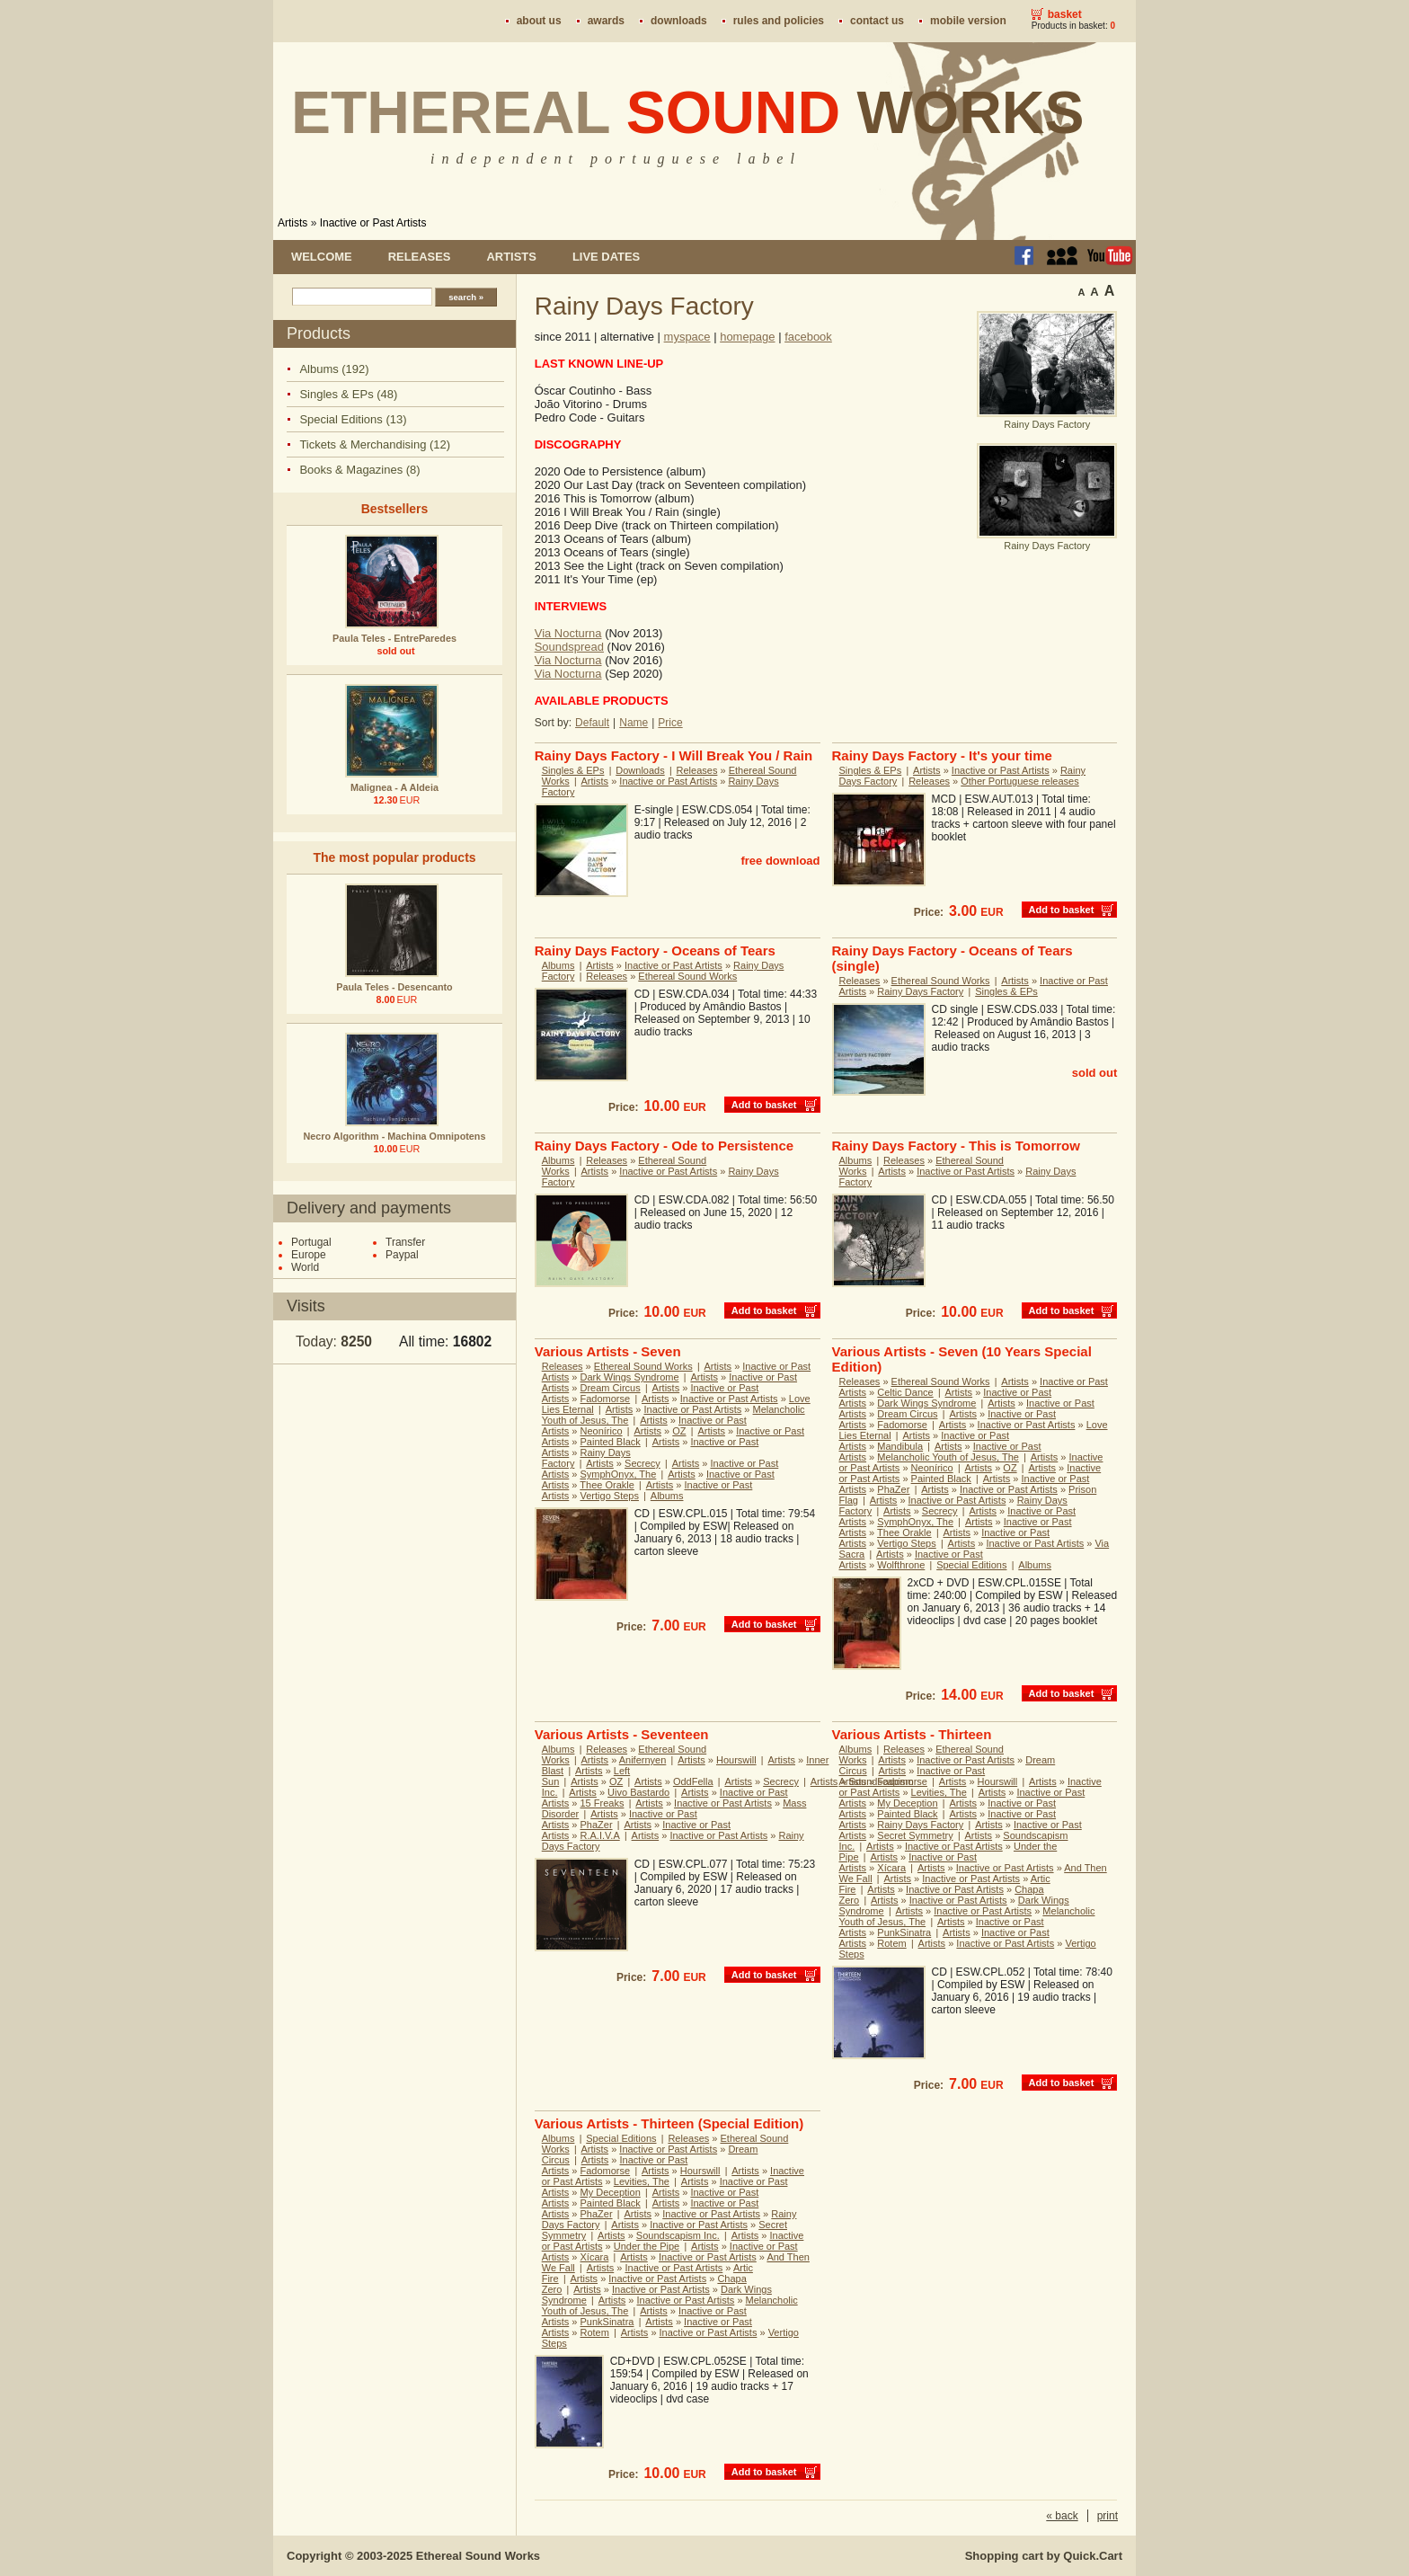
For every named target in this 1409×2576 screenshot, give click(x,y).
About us (539, 20)
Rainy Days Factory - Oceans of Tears (655, 950)
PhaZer (893, 1489)
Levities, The (939, 1792)
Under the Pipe (646, 2246)
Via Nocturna (568, 633)
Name (633, 722)
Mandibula (900, 1446)
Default (592, 722)
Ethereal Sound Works (687, 976)
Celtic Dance (905, 1392)
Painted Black (610, 1441)
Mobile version (968, 20)
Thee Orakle (607, 1484)
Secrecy (642, 1463)
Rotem (891, 1943)
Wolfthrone (901, 1564)
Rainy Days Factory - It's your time (942, 755)
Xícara (891, 1867)
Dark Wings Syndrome (629, 1377)
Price (670, 722)
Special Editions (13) (352, 419)
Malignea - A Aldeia (394, 787)
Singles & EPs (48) (348, 394)
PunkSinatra (904, 1932)
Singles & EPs (573, 770)
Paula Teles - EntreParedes (394, 638)
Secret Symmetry (915, 1835)
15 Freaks (602, 1803)
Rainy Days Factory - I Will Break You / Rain (673, 755)
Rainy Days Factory (920, 991)
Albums (558, 965)
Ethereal (688, 112)
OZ (679, 1431)
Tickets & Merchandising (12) (374, 444)
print (1107, 2515)
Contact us (877, 20)
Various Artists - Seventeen (622, 1734)
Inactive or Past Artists (373, 223)
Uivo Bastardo (638, 1792)
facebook (808, 336)
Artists (292, 223)
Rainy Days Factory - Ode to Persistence (664, 1145)
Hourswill (736, 1759)
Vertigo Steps (609, 1495)
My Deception (907, 1803)
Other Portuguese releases (1019, 781)
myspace (687, 336)
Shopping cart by (1043, 2556)
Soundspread (569, 646)
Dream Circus (610, 1387)
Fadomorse (605, 1398)
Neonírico (601, 1431)
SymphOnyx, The (618, 1474)
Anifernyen (643, 1759)
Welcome (321, 256)
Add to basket (1061, 909)
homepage (747, 336)
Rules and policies (778, 20)
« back (1061, 2515)
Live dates (606, 256)
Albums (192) (333, 369)
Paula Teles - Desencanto (394, 987)
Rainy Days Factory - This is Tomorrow (956, 1145)
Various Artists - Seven (608, 1351)
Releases (419, 256)
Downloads (679, 20)
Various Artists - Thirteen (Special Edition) (669, 2123)
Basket (1065, 14)
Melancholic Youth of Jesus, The (948, 1457)
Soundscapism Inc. (678, 2235)
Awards (606, 20)
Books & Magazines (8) (359, 469)
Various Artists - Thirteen (912, 1734)
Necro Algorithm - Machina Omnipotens (395, 1136)
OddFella (693, 1781)
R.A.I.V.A (600, 1835)
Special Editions (971, 1564)
